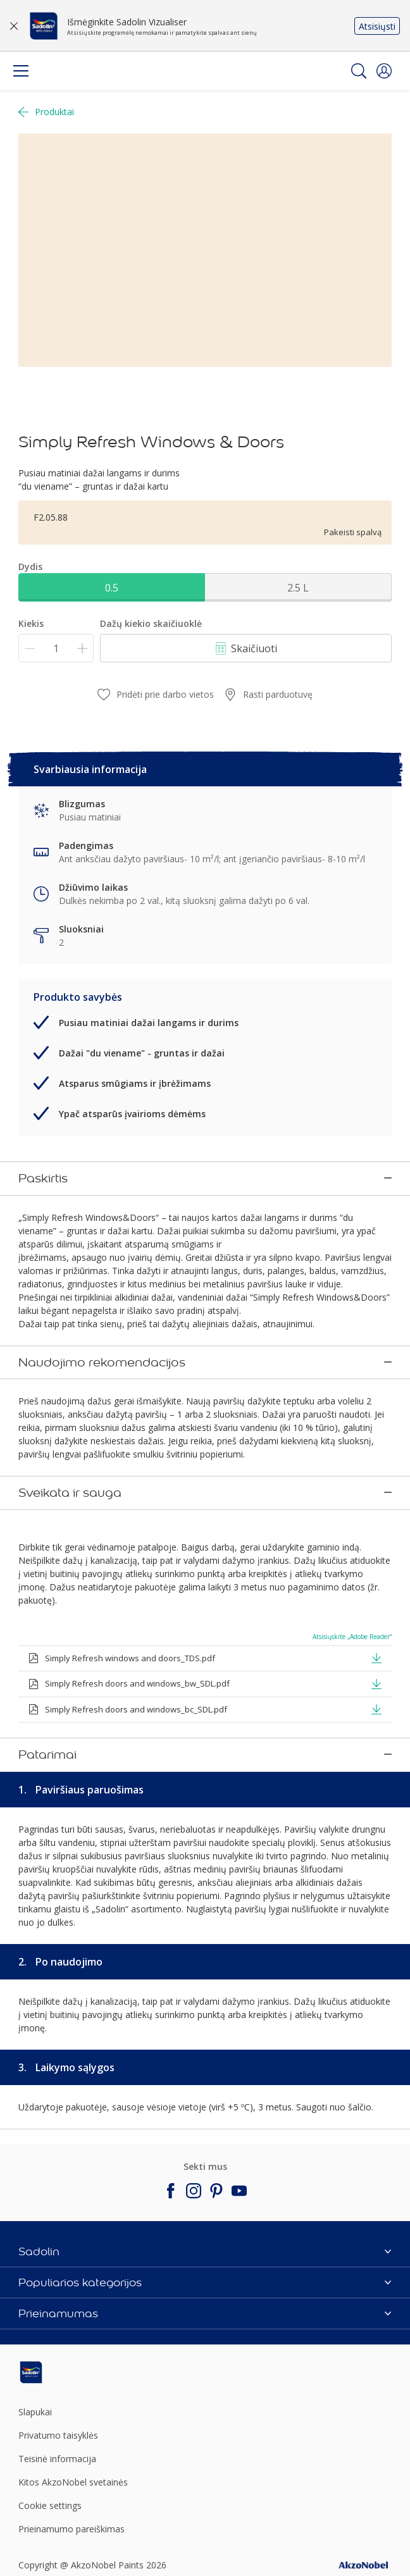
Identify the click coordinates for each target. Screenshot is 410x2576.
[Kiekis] (56, 648)
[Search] (358, 70)
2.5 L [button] (298, 588)
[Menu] (20, 71)
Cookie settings (50, 2371)
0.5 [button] (111, 588)
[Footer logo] (80, 2237)
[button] (384, 70)
